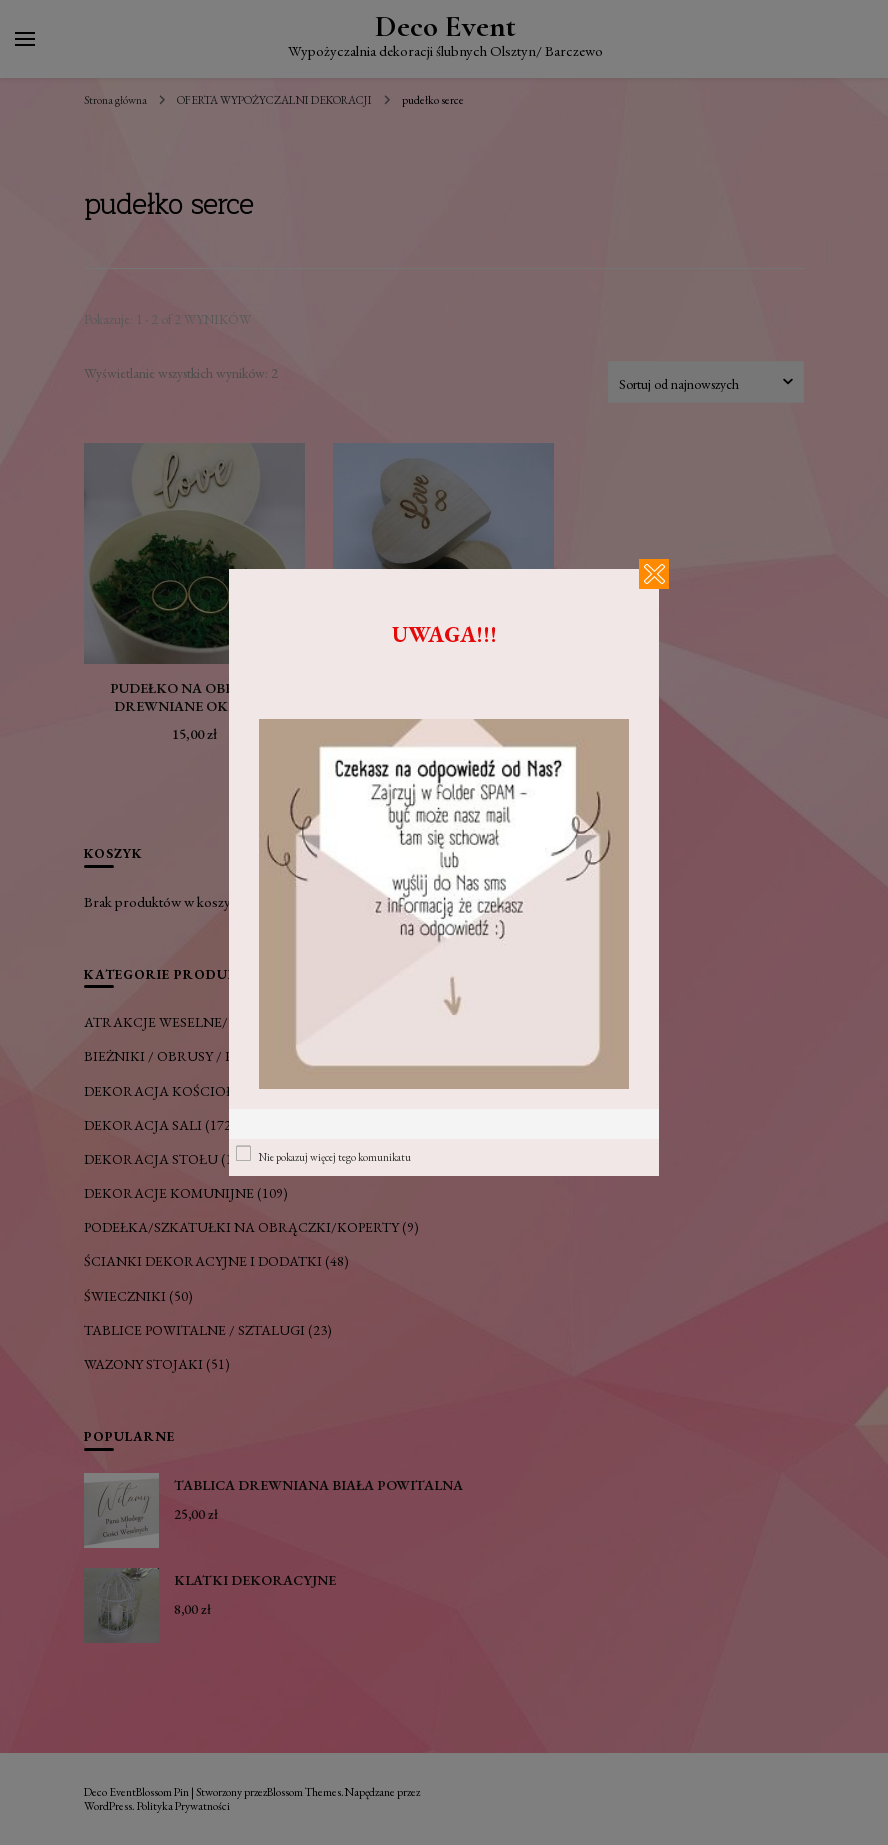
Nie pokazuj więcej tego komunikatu (335, 1157)
